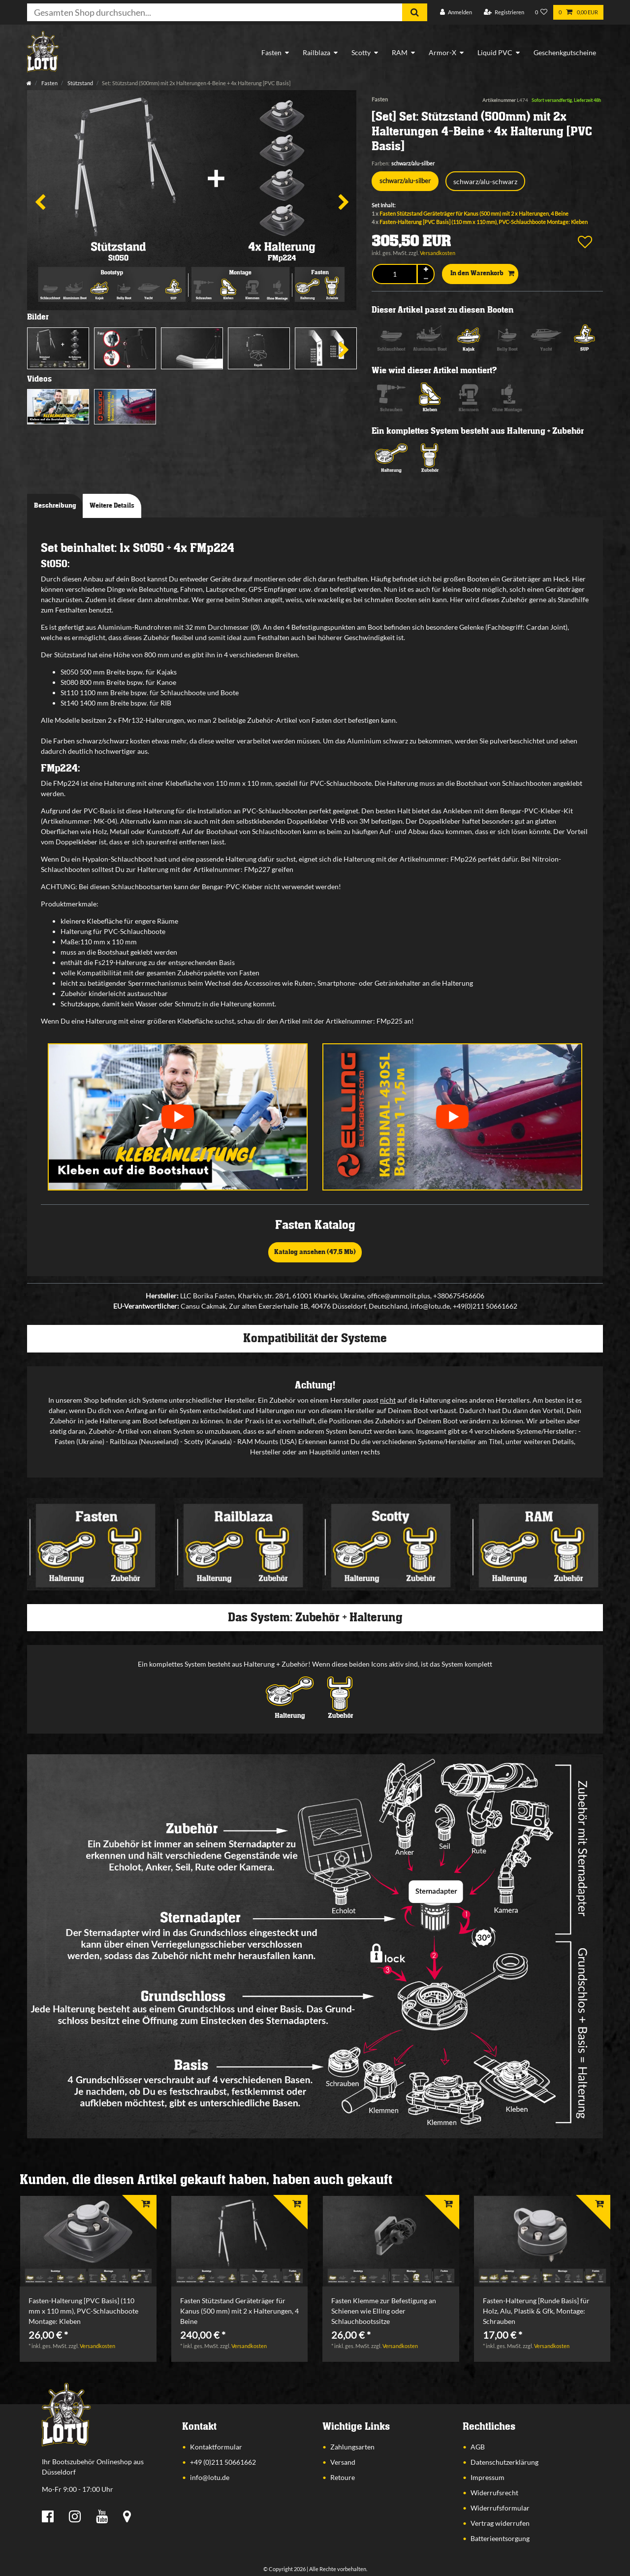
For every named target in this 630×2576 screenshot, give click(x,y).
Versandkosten (437, 253)
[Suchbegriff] (214, 12)
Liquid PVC (494, 52)
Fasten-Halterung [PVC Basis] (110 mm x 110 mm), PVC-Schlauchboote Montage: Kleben (483, 222)
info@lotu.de (209, 2477)
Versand (342, 2462)
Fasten (271, 52)
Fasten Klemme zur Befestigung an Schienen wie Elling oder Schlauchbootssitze (383, 2310)
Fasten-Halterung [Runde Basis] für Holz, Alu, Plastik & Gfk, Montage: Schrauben (536, 2310)
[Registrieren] (504, 12)
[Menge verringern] (426, 278)
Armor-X (442, 52)
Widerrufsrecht (494, 2492)
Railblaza (316, 52)
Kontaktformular (216, 2447)
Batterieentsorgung (500, 2538)
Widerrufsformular (500, 2508)
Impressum (487, 2477)
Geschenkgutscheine (565, 52)
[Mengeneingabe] (394, 274)
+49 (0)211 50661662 (223, 2462)
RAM (400, 52)
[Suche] (414, 12)
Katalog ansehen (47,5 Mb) (315, 1252)
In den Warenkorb (482, 273)
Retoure (342, 2477)
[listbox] (88, 2241)
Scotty (361, 52)
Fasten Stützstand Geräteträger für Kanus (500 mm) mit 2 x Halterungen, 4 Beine (473, 213)
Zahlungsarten (352, 2447)
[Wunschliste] (541, 12)
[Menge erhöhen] (426, 269)
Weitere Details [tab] (112, 506)
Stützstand (79, 83)
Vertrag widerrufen (500, 2523)
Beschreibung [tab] (55, 506)
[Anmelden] (456, 12)
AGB (478, 2447)
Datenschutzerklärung (504, 2462)
